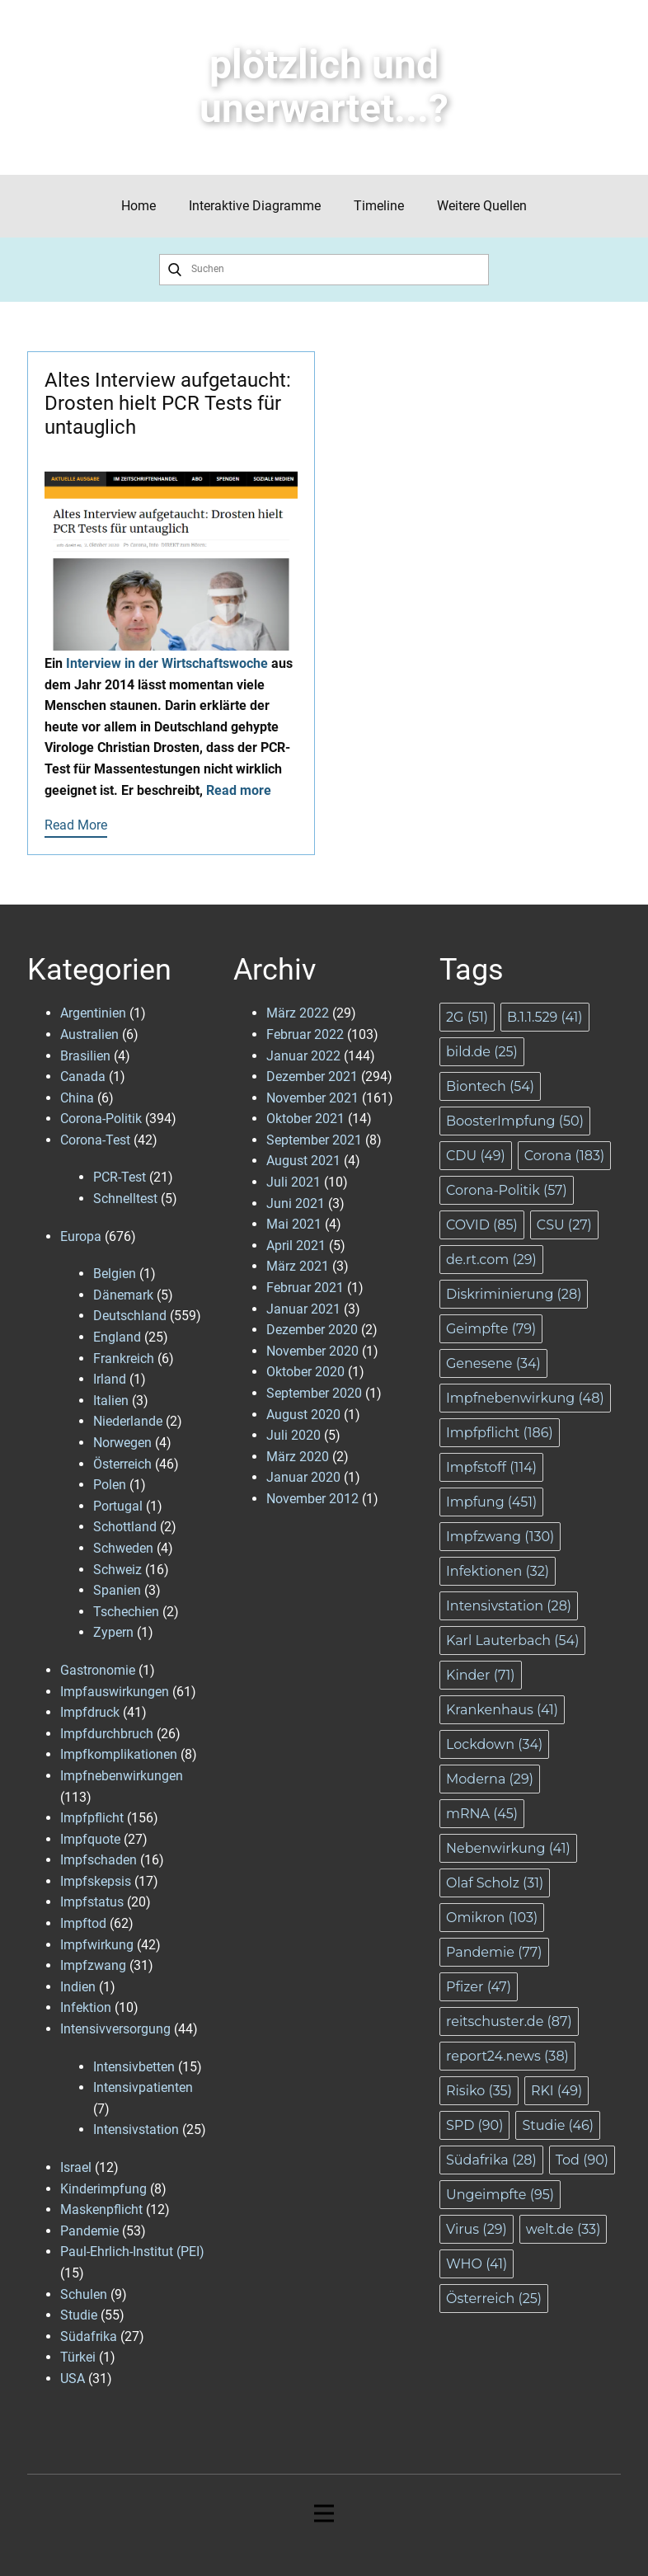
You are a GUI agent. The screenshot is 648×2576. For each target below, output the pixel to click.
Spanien (117, 1590)
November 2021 (312, 1098)
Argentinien (93, 1013)
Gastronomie (97, 1670)
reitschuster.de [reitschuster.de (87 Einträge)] (509, 2021)
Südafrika (88, 2336)
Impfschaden (98, 1860)
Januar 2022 (303, 1056)
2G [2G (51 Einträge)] (467, 1017)
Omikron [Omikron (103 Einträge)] (492, 1917)
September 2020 (314, 1393)
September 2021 (314, 1140)
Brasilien (85, 1056)
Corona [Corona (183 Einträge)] (564, 1155)
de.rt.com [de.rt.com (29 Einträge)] (491, 1259)
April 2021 (296, 1245)
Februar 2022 (305, 1034)
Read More (76, 825)
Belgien (114, 1273)
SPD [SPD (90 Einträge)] (474, 2125)
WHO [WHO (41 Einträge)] (476, 2264)
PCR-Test (119, 1177)
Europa (80, 1236)
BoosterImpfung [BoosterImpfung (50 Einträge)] (515, 1121)
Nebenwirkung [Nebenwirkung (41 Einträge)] (508, 1848)
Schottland (125, 1527)
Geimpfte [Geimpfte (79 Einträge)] (491, 1329)
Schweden (123, 1548)
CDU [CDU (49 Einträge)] (475, 1155)
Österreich (122, 1464)
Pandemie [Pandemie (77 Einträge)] (494, 1952)
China (77, 1098)
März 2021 (297, 1266)
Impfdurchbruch (106, 1734)
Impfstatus (92, 1902)
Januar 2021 (303, 1309)
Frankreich (123, 1358)
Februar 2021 (305, 1287)
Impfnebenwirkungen (121, 1776)
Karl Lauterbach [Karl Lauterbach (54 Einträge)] (512, 1640)
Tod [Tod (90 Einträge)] (582, 2160)
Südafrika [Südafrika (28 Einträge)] (491, 2160)
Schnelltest (125, 1198)
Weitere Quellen (482, 206)
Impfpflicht (92, 1818)
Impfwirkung (97, 1945)
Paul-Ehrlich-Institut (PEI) (132, 2251)
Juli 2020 (293, 1435)
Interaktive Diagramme (255, 206)
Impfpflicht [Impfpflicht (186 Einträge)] (499, 1433)
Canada (83, 1076)
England (117, 1337)
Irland (109, 1379)
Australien (89, 1034)
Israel (76, 2167)
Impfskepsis (95, 1881)
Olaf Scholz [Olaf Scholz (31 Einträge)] (494, 1883)
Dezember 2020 (312, 1329)
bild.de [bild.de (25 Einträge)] (482, 1052)
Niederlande (127, 1421)
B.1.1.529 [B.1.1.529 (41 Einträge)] (545, 1017)
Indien (78, 1987)
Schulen (83, 2294)
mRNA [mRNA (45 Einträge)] (482, 1814)
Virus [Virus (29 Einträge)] (476, 2229)
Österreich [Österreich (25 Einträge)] (494, 2298)
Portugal (118, 1506)
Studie (78, 2315)
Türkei (78, 2357)
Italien (111, 1400)
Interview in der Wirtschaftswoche (167, 663)
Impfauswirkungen (114, 1691)
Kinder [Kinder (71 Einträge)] (480, 1675)
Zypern (113, 1632)
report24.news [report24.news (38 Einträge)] (507, 2056)
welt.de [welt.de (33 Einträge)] (563, 2229)
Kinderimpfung (103, 2189)
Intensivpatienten (143, 2087)
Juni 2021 (295, 1203)
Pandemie (89, 2231)
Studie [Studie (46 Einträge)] (558, 2125)
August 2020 (303, 1414)
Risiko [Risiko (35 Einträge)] (479, 2091)
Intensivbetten (134, 2067)
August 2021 (303, 1160)
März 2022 (297, 1013)
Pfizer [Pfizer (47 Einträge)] (478, 1987)
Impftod (83, 1923)
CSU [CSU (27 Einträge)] (564, 1225)
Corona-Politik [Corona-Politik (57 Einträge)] (506, 1190)
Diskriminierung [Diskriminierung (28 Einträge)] (513, 1294)
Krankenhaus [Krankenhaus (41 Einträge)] (502, 1710)
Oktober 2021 (305, 1118)
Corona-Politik (101, 1118)
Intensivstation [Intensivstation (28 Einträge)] (508, 1606)
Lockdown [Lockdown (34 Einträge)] (494, 1744)
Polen (109, 1484)
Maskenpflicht (101, 2209)
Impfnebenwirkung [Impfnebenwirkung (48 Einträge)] (525, 1398)
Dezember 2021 (312, 1076)
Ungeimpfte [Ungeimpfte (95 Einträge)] (500, 2194)
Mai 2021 (294, 1224)
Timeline (379, 206)
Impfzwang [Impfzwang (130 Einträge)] (500, 1536)
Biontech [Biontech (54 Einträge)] (490, 1086)
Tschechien (126, 1611)
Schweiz (117, 1569)
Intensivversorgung (115, 2029)
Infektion (85, 2007)
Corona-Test (95, 1140)
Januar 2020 (303, 1477)
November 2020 (312, 1351)
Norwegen (122, 1442)
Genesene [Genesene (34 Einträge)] (493, 1363)
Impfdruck (90, 1712)
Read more (238, 790)
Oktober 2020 (305, 1372)
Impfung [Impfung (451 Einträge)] (491, 1502)
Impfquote (90, 1839)
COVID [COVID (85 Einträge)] (482, 1225)
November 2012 (312, 1499)
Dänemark (123, 1295)
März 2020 (297, 1456)
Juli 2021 (293, 1182)
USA (72, 2378)
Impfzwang (93, 1965)
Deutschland (130, 1315)
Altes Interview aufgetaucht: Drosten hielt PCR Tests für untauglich (168, 404)
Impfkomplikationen (118, 1754)
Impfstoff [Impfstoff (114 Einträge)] (491, 1467)
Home (138, 206)
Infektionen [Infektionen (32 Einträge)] (497, 1571)
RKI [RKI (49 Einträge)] (556, 2091)
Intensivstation (136, 2129)
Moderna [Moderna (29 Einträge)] (489, 1779)
